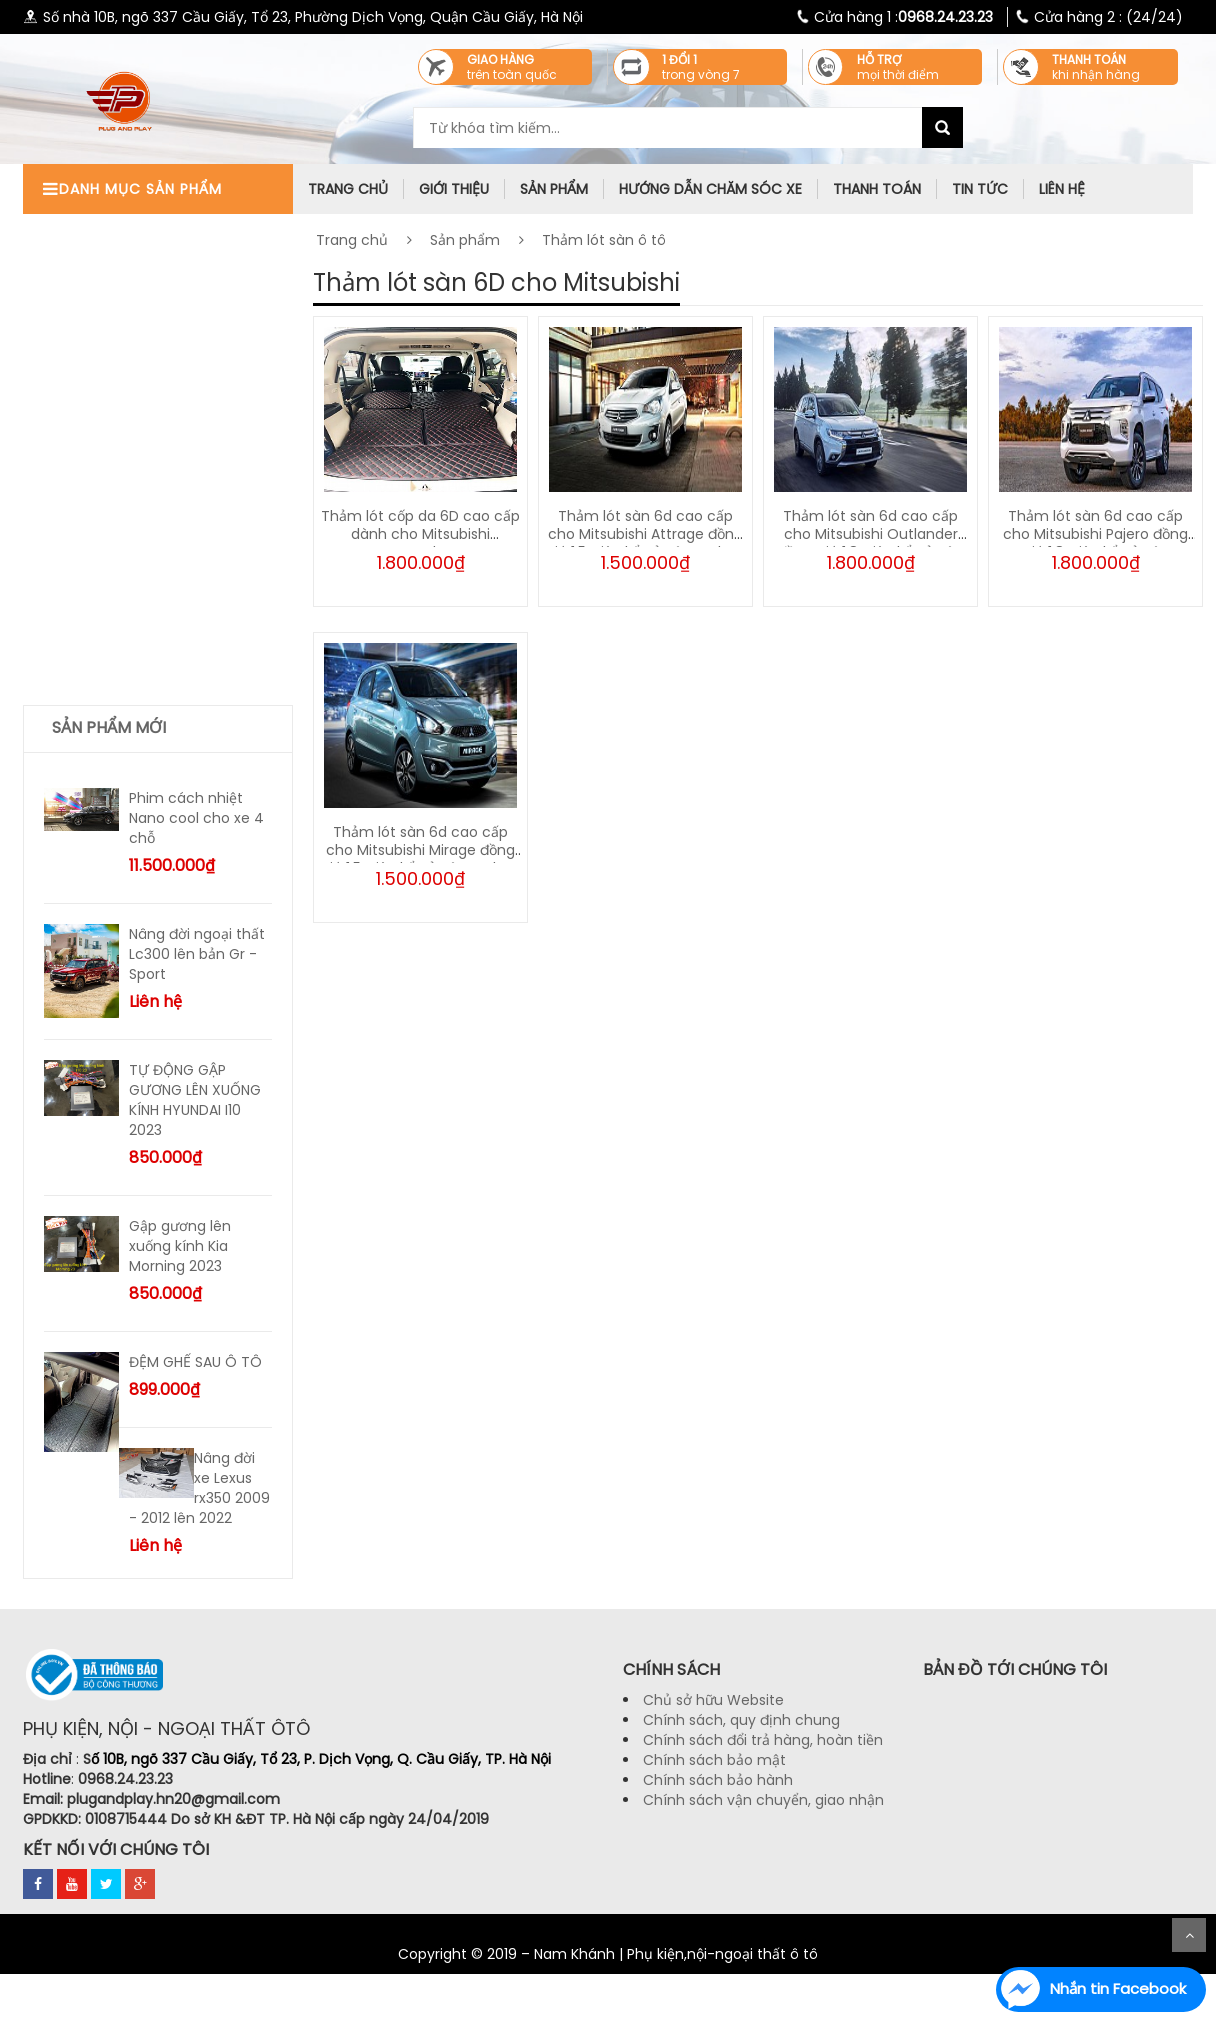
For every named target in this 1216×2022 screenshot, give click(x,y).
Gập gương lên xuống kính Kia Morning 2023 (180, 1246)
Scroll (1189, 1935)
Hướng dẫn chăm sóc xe (710, 189)
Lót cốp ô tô (94, 378)
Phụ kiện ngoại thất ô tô (135, 267)
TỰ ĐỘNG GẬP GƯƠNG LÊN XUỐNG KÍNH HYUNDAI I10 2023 (195, 1100)
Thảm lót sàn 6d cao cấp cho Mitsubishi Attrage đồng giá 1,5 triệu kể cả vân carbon (645, 534)
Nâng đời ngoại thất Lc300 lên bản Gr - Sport (197, 954)
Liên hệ (1062, 189)
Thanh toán (877, 189)
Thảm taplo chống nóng (137, 341)
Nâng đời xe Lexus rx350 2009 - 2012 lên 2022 (199, 1488)
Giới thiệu (454, 189)
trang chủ (348, 189)
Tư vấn (76, 489)
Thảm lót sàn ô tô (115, 452)
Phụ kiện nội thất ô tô (126, 230)
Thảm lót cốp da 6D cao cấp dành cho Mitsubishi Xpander (420, 534)
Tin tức (980, 189)
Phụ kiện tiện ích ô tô (125, 304)
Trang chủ (352, 240)
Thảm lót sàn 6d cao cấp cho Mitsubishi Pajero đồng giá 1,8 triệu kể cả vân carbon (1095, 543)
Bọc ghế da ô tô (107, 415)
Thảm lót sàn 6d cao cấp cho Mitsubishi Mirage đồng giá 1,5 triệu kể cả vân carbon (420, 850)
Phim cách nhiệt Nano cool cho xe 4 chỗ (196, 818)
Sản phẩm (554, 189)
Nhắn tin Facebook (1118, 1988)
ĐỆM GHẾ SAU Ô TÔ (195, 1362)
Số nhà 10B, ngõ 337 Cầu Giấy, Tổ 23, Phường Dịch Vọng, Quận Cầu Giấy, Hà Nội (303, 17)
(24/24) (1095, 17)
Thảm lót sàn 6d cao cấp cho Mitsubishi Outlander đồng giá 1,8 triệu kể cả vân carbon (870, 543)
